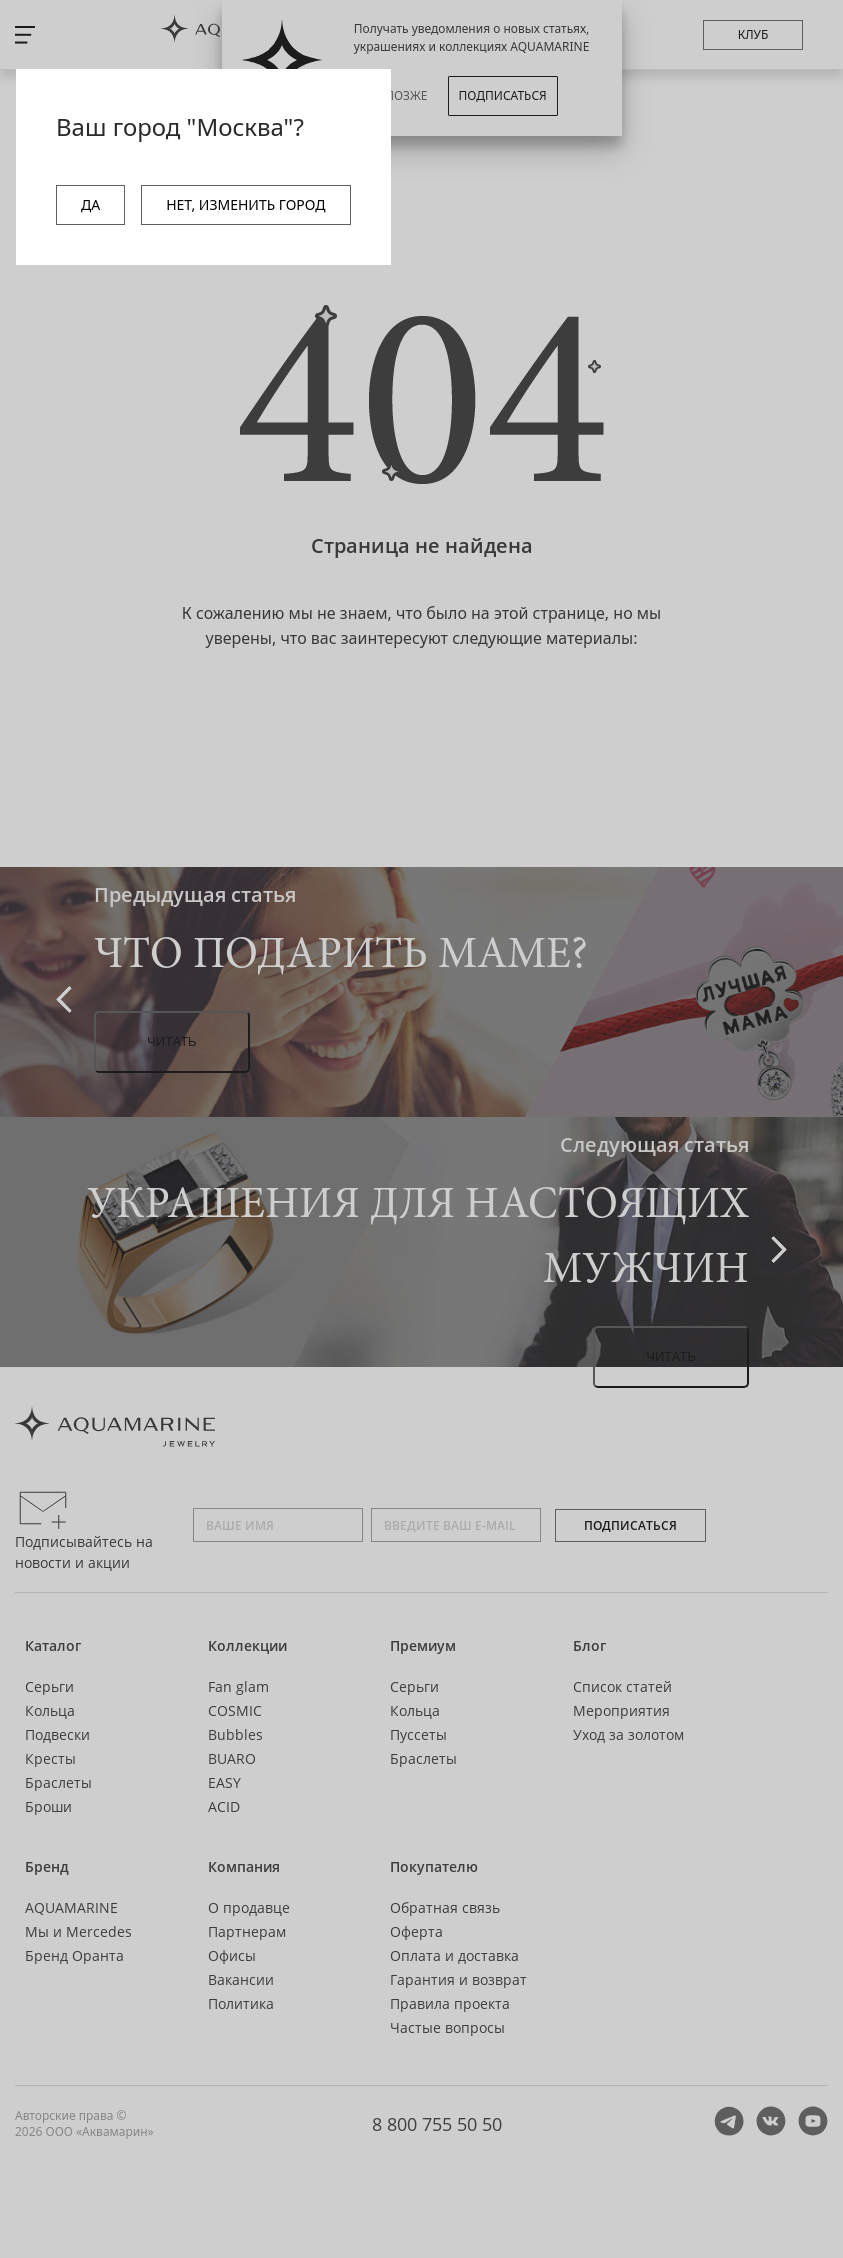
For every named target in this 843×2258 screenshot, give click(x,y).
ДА (90, 204)
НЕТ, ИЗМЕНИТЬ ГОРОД (245, 204)
